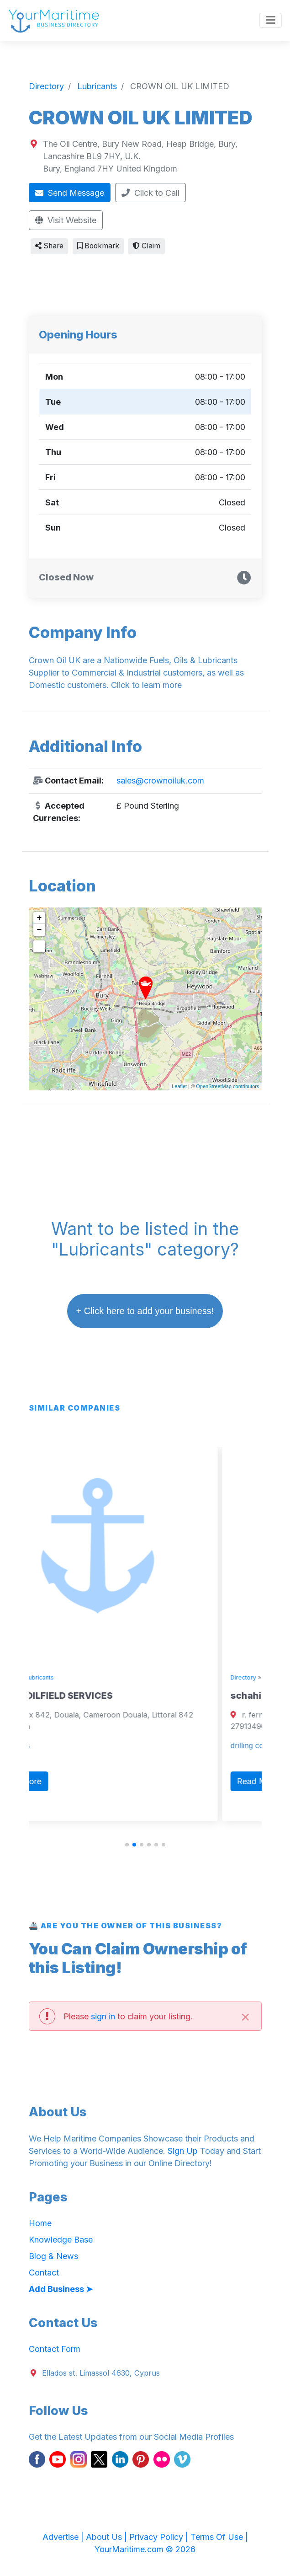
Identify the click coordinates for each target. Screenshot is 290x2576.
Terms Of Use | (219, 2537)
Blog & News (53, 2256)
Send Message (69, 193)
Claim (146, 246)
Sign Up (183, 2151)
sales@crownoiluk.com (160, 780)
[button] (127, 1844)
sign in (103, 2016)
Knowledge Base (61, 2239)
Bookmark (98, 246)
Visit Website (65, 220)
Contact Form (54, 2349)
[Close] (245, 2016)
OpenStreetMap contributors (227, 1086)
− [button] (39, 929)
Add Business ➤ (61, 2289)
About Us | (107, 2537)
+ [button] (39, 917)
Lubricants (83, 1677)
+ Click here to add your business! (145, 1311)
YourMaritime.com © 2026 (145, 2549)
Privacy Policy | (159, 2537)
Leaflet (179, 1086)
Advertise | (64, 2537)
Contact (44, 2272)
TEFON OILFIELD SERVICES (96, 1695)
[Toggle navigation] (270, 20)
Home (40, 2223)
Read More (63, 1781)
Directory (49, 1677)
